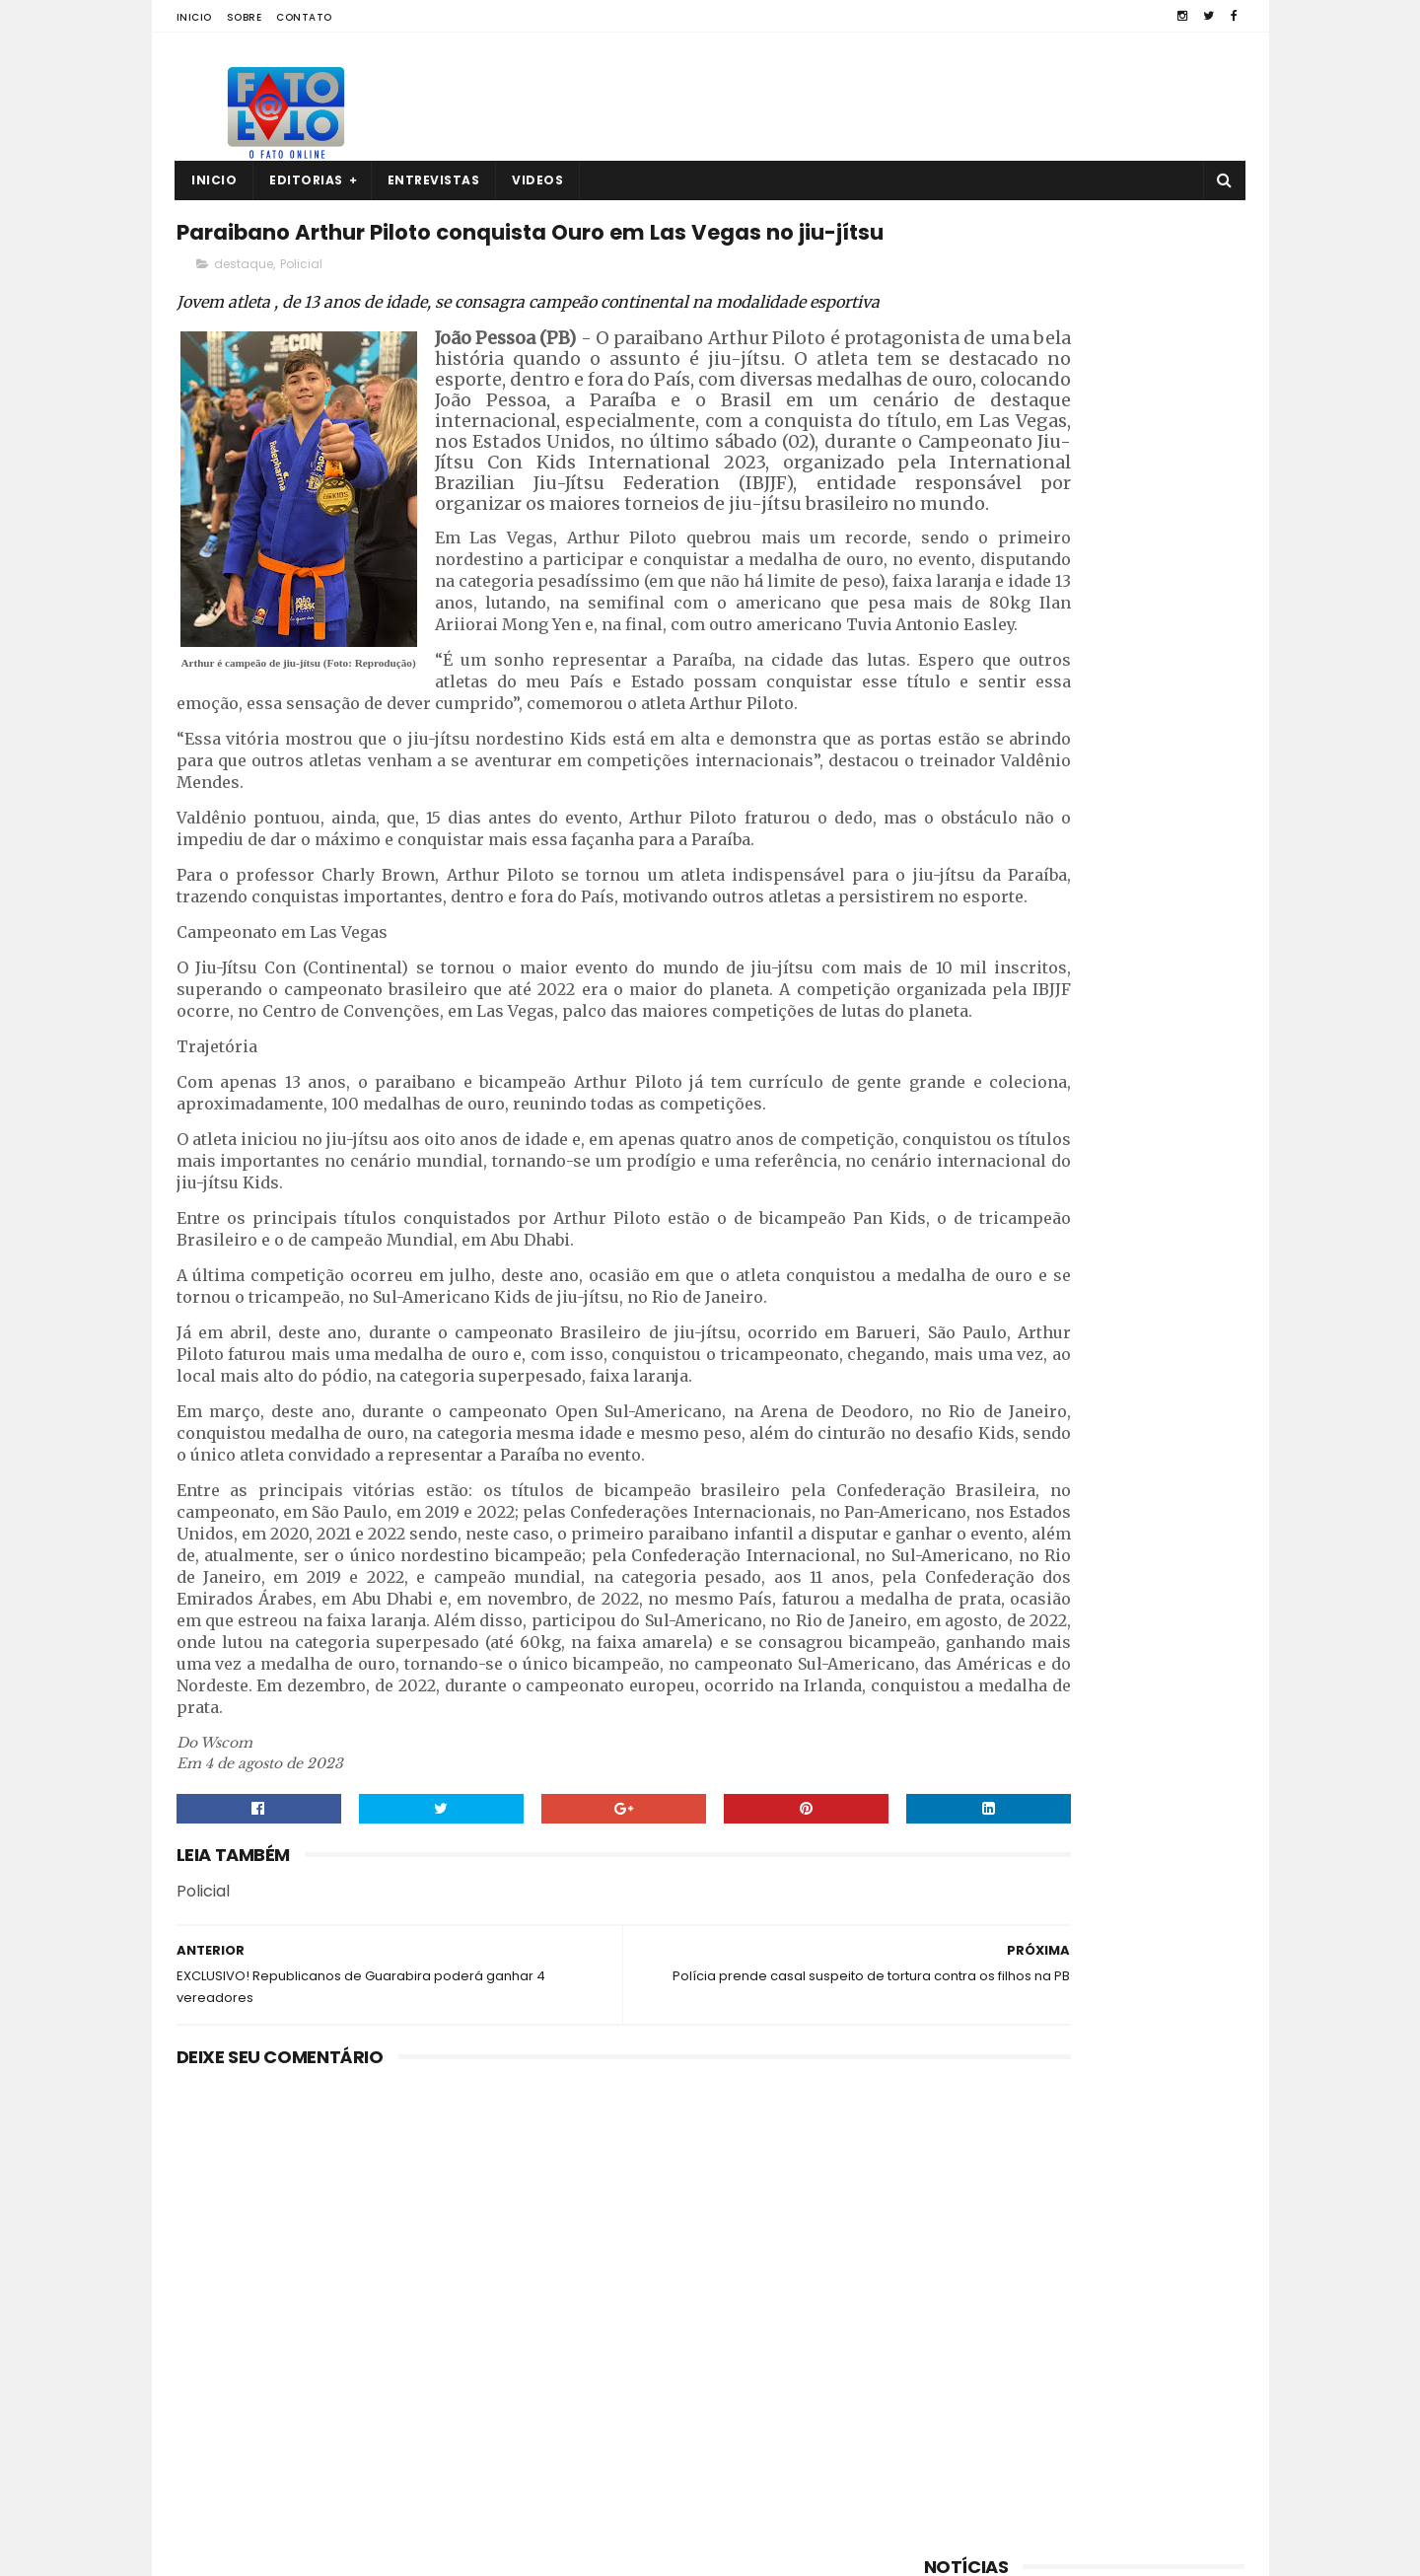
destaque (243, 312)
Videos (538, 180)
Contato (304, 17)
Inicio (194, 17)
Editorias (307, 180)
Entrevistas (434, 180)
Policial (301, 312)
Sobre (244, 17)
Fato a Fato (333, 2551)
